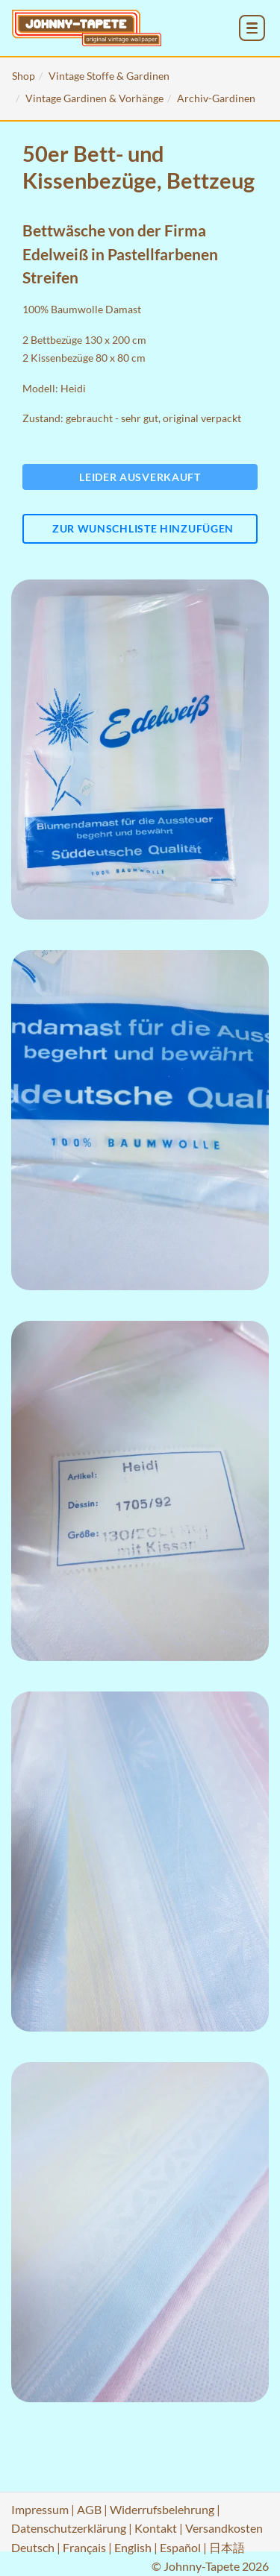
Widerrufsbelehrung (162, 2509)
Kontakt (155, 2528)
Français (84, 2547)
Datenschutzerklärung (68, 2528)
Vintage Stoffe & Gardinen (109, 75)
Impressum (40, 2509)
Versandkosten (224, 2528)
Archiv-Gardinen (216, 98)
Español (180, 2547)
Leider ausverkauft (140, 477)
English (133, 2547)
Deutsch (33, 2547)
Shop (23, 75)
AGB (89, 2509)
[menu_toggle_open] (252, 28)
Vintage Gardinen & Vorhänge (94, 98)
